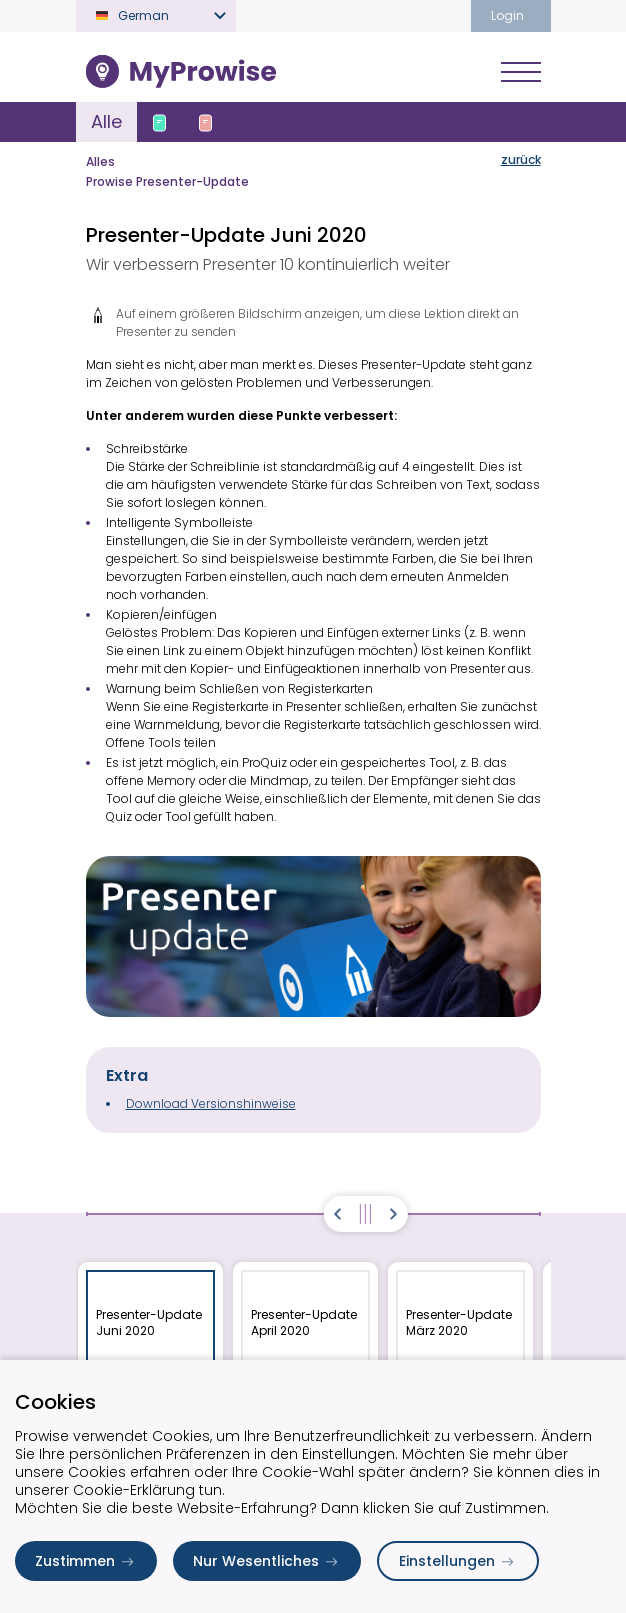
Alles (100, 161)
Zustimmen (86, 1561)
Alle (106, 121)
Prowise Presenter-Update (167, 181)
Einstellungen (458, 1561)
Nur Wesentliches (267, 1561)
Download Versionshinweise (211, 1103)
